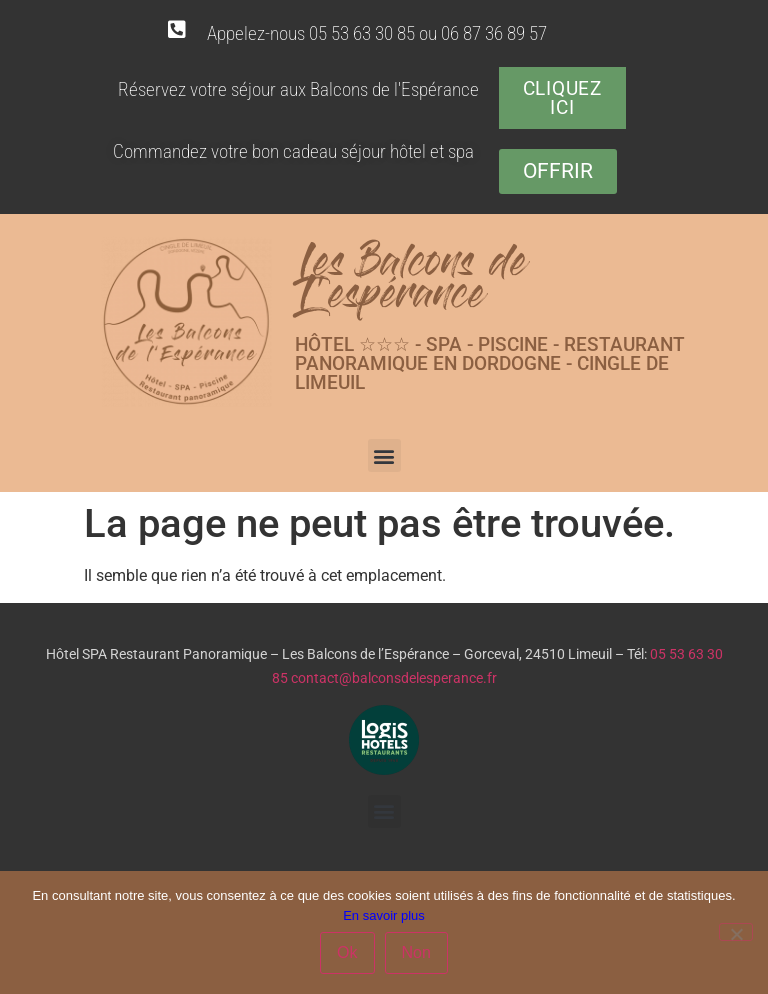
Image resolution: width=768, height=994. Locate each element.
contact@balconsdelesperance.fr (394, 678)
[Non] (736, 932)
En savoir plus (384, 915)
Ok (347, 952)
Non (416, 952)
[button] (384, 455)
